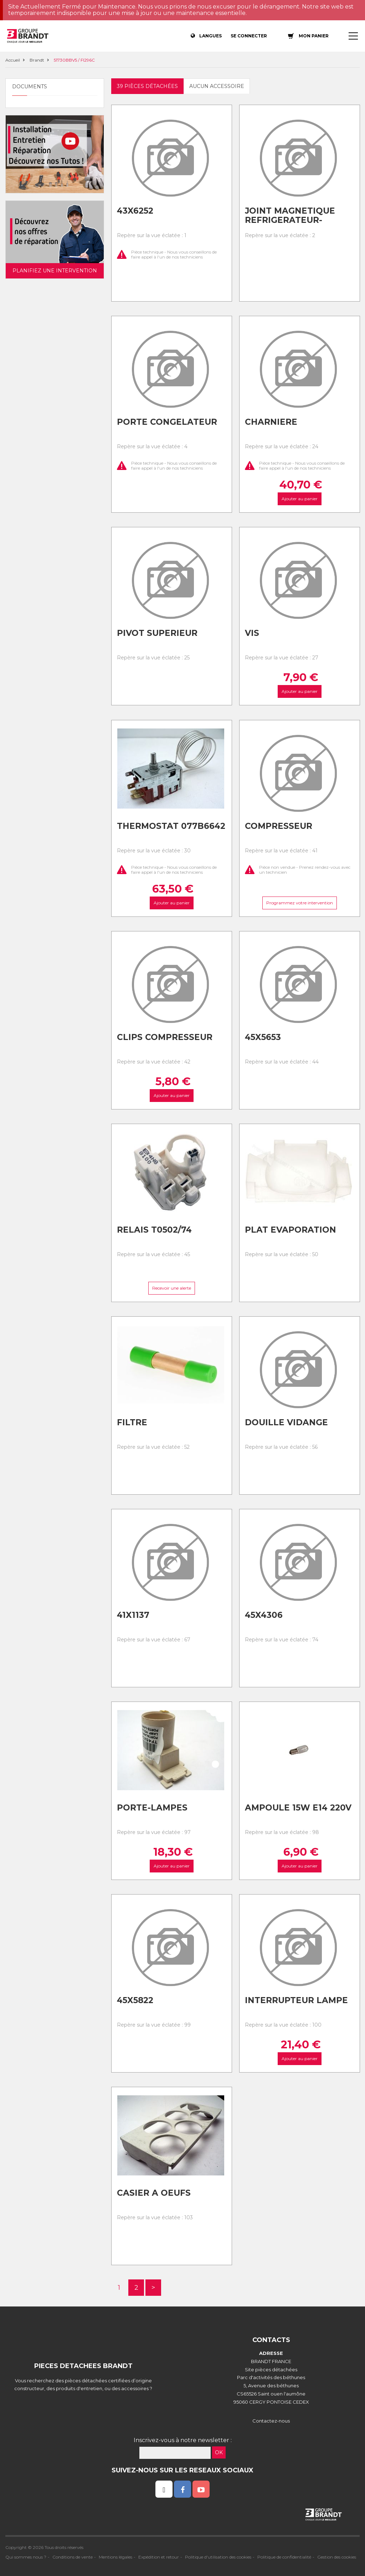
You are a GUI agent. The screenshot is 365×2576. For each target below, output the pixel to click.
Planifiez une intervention (54, 270)
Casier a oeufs (154, 2193)
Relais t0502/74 (154, 1229)
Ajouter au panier (299, 499)
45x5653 (263, 1037)
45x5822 (135, 2000)
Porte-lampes (152, 1807)
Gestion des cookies (336, 2557)
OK (219, 2452)
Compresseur (278, 826)
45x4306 (264, 1615)
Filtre (132, 1422)
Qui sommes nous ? (25, 2557)
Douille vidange (286, 1422)
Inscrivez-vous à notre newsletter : (183, 2440)
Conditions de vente (72, 2557)
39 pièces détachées (147, 86)
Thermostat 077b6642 (171, 826)
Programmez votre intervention (299, 902)
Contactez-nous (271, 2421)
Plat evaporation (290, 1229)
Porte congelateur (167, 422)
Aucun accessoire (216, 86)
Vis (252, 633)
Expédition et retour (158, 2557)
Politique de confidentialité (284, 2557)
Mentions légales (115, 2557)
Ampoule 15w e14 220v (298, 1807)
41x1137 (133, 1615)
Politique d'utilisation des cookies (218, 2557)
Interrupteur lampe (296, 2000)
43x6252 (135, 210)
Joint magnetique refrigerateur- (290, 215)
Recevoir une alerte (171, 1288)
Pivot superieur (157, 633)
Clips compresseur (164, 1037)
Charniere (271, 422)
